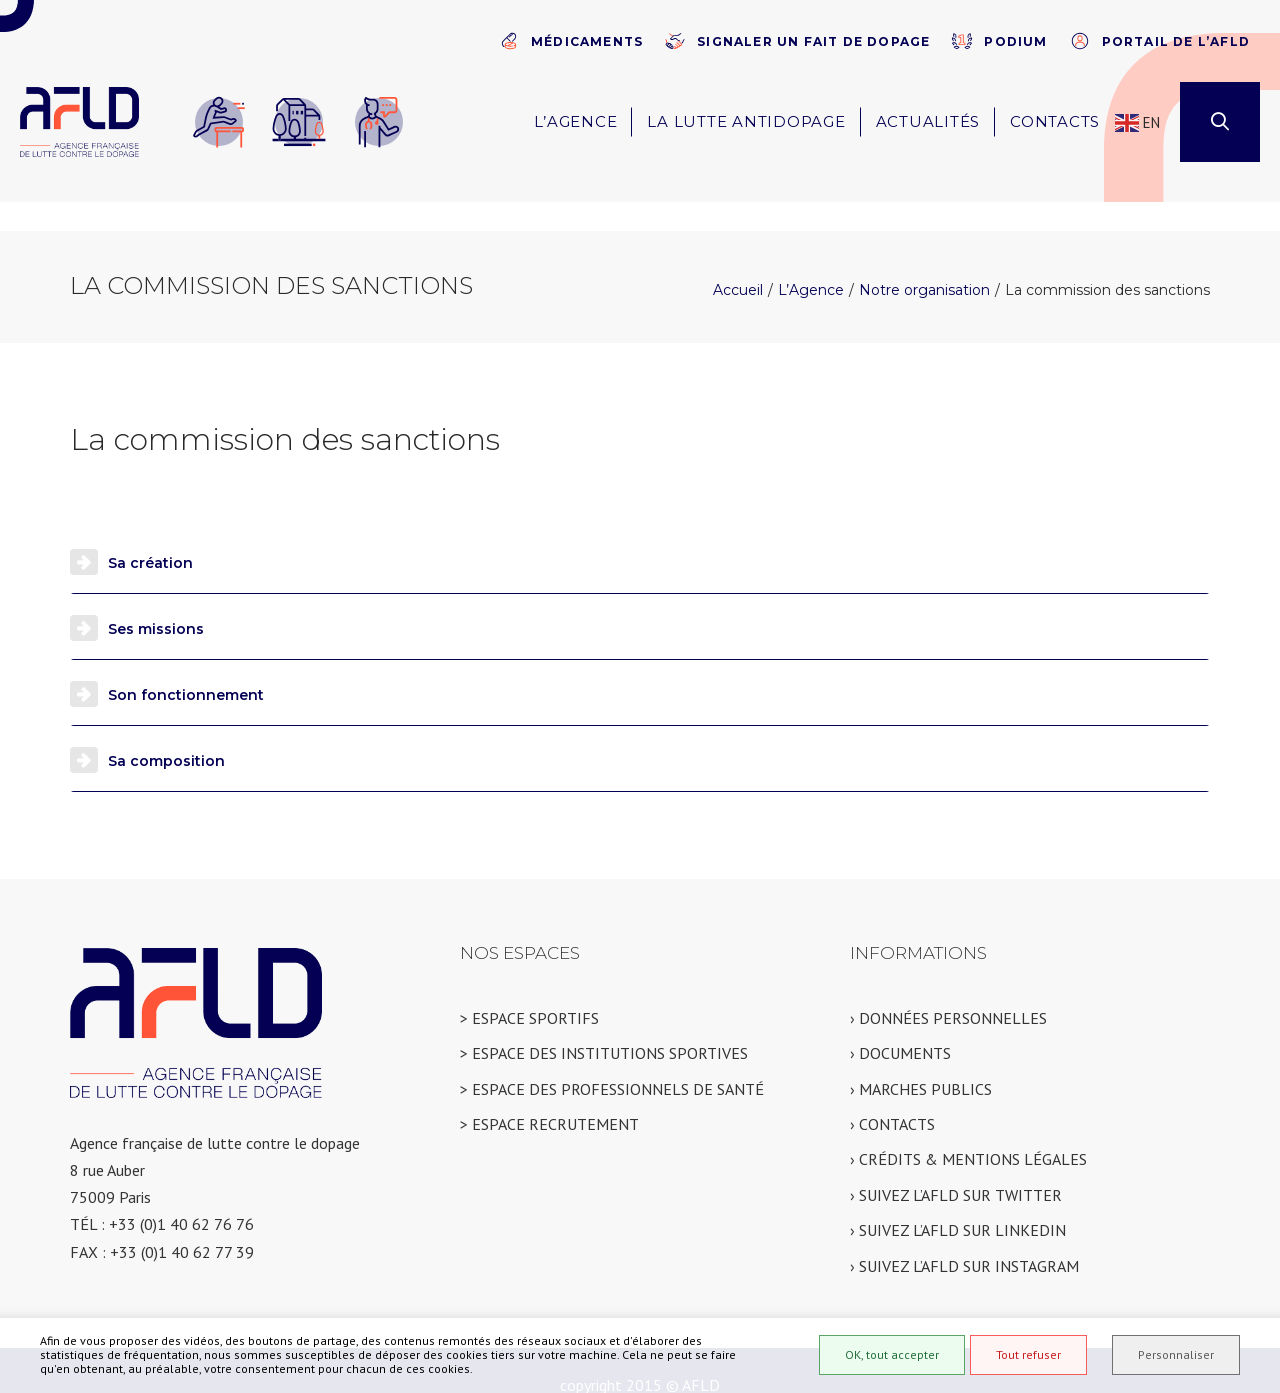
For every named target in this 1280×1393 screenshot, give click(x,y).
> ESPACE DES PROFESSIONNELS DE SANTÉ (612, 1060)
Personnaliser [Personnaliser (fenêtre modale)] (1176, 1354)
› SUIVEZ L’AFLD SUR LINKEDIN (958, 1201)
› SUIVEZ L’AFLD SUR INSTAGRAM (964, 1237)
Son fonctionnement (186, 666)
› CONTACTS (892, 1095)
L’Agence (811, 261)
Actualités (928, 121)
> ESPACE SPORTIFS (529, 989)
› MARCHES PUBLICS (921, 1060)
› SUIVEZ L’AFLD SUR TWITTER (956, 1166)
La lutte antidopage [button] (746, 121)
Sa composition (166, 732)
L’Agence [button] (575, 121)
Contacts (1055, 121)
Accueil (738, 261)
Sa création (150, 534)
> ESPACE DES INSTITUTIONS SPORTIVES (604, 1024)
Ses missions (156, 600)
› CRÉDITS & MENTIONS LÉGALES (968, 1130)
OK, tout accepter (892, 1354)
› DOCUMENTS (900, 1024)
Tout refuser (1028, 1354)
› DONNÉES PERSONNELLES (948, 989)
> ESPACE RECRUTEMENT (549, 1095)
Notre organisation (924, 261)
